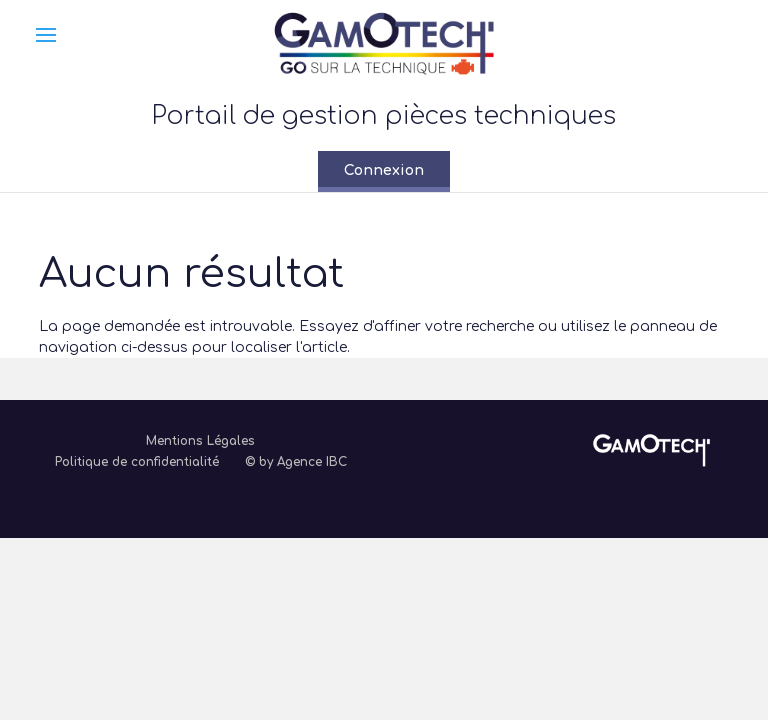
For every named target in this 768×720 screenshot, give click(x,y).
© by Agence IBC (296, 462)
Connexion (384, 170)
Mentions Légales (200, 441)
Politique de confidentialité (137, 462)
